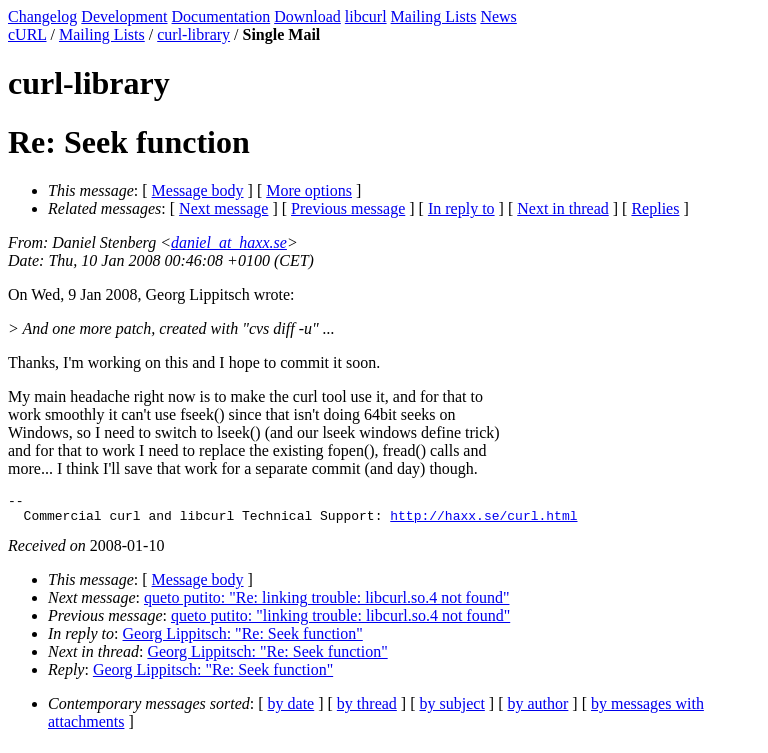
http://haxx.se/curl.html (483, 521)
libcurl (366, 16)
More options (309, 190)
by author (537, 709)
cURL (27, 34)
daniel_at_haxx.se (229, 242)
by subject (452, 709)
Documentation (221, 16)
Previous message (348, 208)
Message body (198, 190)
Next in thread (563, 208)
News (498, 16)
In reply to (461, 208)
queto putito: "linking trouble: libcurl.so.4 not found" (340, 621)
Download (307, 16)
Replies (655, 208)
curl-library (193, 34)
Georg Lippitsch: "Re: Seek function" (243, 639)
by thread (367, 709)
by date (291, 709)
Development (124, 16)
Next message (223, 208)
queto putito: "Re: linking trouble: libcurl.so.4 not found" (326, 603)
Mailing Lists (434, 16)
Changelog (42, 16)
